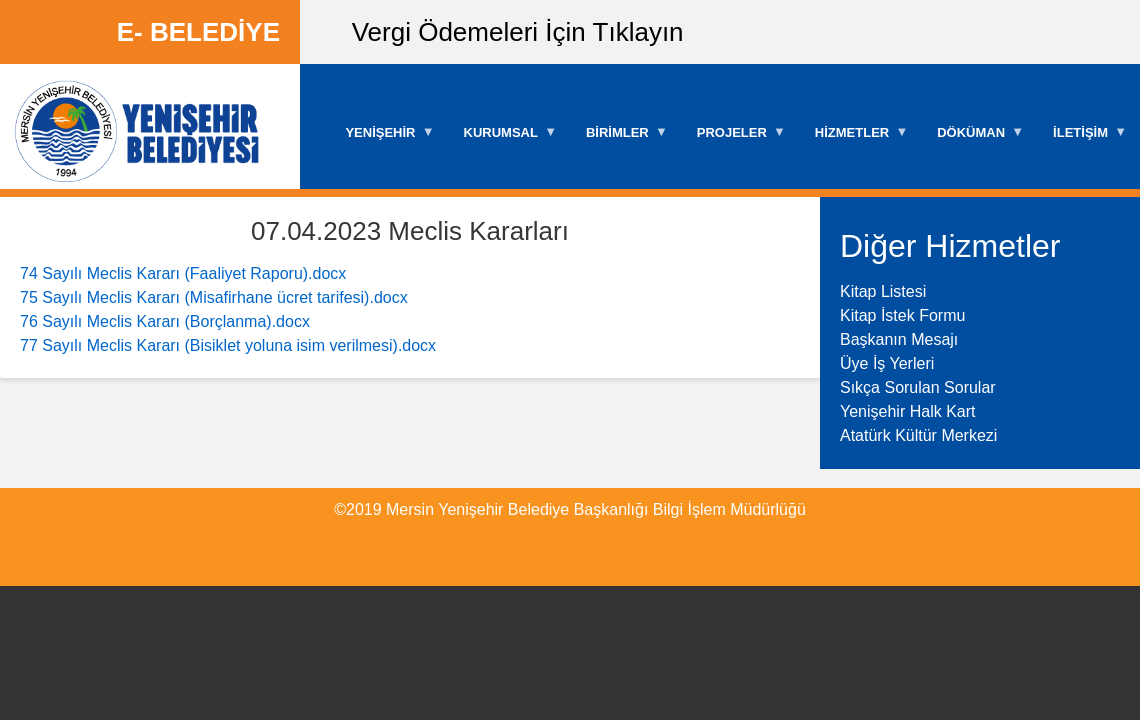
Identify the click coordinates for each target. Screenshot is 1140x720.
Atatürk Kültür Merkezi (918, 435)
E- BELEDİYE (198, 32)
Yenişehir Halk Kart (907, 411)
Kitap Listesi (883, 291)
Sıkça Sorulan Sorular (918, 387)
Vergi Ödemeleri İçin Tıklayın (518, 32)
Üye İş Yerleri (887, 363)
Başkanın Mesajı (899, 339)
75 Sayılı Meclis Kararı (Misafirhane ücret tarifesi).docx (214, 297)
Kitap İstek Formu (902, 315)
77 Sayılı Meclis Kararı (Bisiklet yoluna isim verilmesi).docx (228, 345)
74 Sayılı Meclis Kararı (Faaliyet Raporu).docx (183, 273)
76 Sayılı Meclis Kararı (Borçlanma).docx (165, 321)
